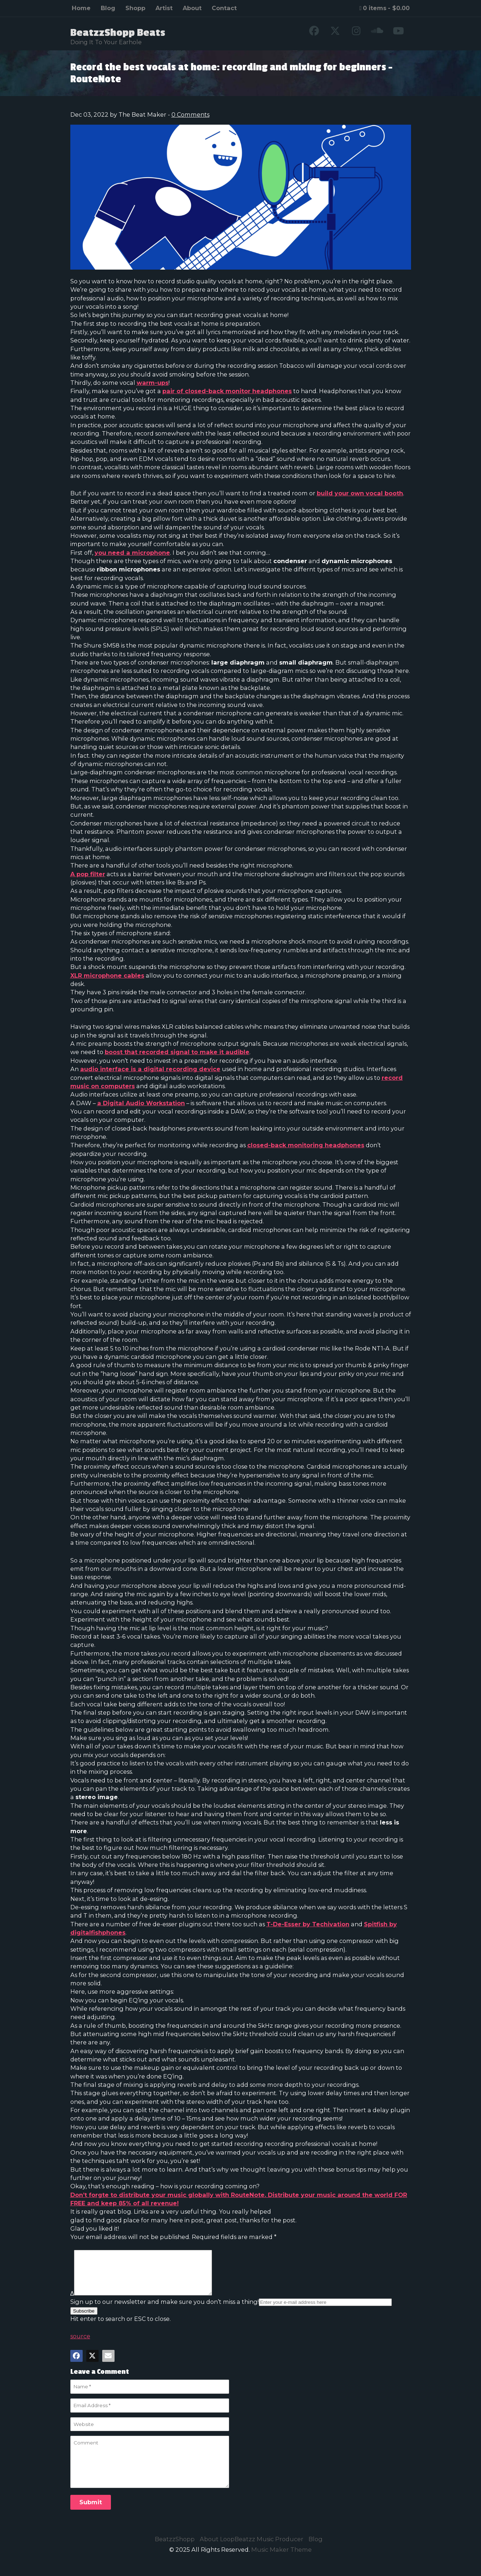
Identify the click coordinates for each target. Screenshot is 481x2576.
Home (81, 8)
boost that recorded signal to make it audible (177, 1052)
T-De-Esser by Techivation (307, 1924)
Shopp (135, 8)
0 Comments (190, 114)
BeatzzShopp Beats (117, 32)
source (80, 2344)
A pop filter (87, 874)
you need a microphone (132, 552)
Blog (108, 8)
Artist (164, 8)
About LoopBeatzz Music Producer (251, 2547)
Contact (224, 8)
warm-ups (153, 382)
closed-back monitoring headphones (305, 1145)
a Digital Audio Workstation (141, 1103)
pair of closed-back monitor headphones (227, 391)
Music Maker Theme (281, 2558)
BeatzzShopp (175, 2547)
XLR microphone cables (107, 975)
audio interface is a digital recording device (150, 1069)
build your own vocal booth (360, 493)
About (192, 8)
